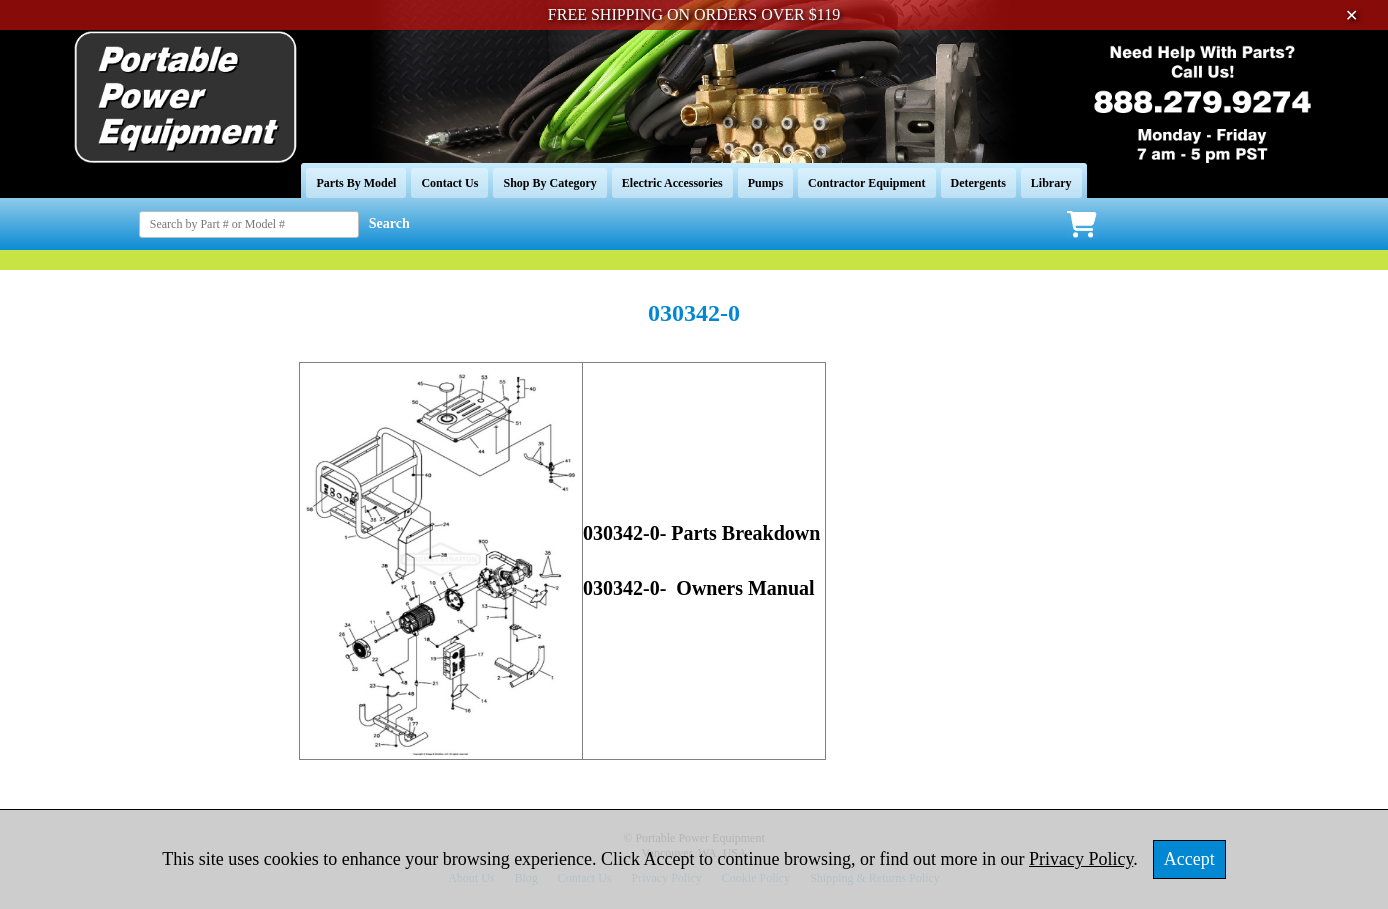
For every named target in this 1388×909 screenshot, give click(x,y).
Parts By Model (356, 183)
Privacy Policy (1081, 859)
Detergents (978, 183)
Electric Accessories (672, 183)
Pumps (765, 183)
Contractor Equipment (866, 183)
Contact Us (449, 183)
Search (389, 223)
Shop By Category (549, 183)
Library (1051, 183)
